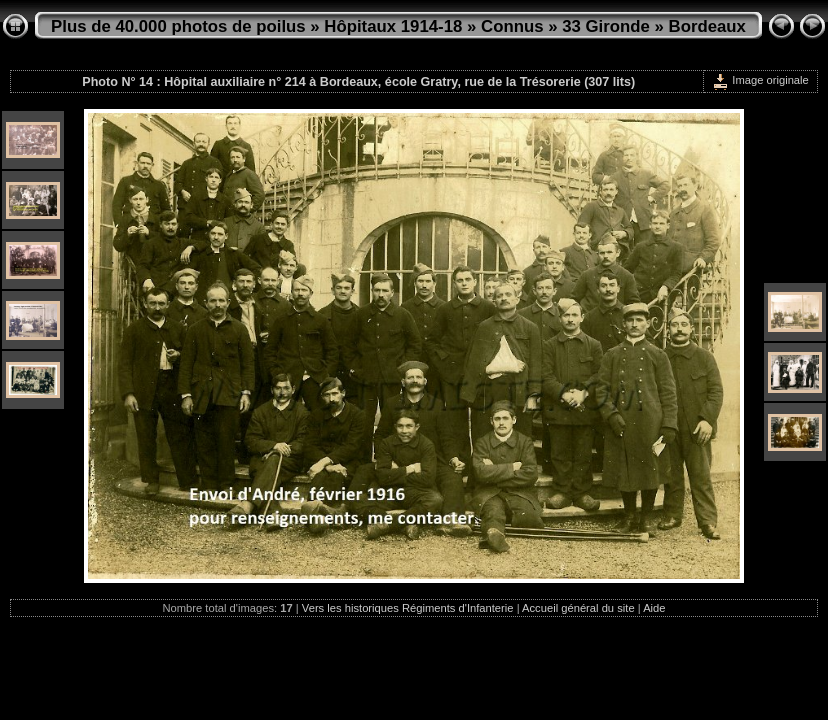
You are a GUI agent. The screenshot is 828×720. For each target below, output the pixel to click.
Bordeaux (707, 26)
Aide (654, 608)
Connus (512, 26)
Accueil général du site (578, 608)
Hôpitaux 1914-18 (393, 26)
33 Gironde (606, 26)
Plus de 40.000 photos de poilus (178, 26)
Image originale (760, 80)
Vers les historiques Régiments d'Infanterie (408, 608)
